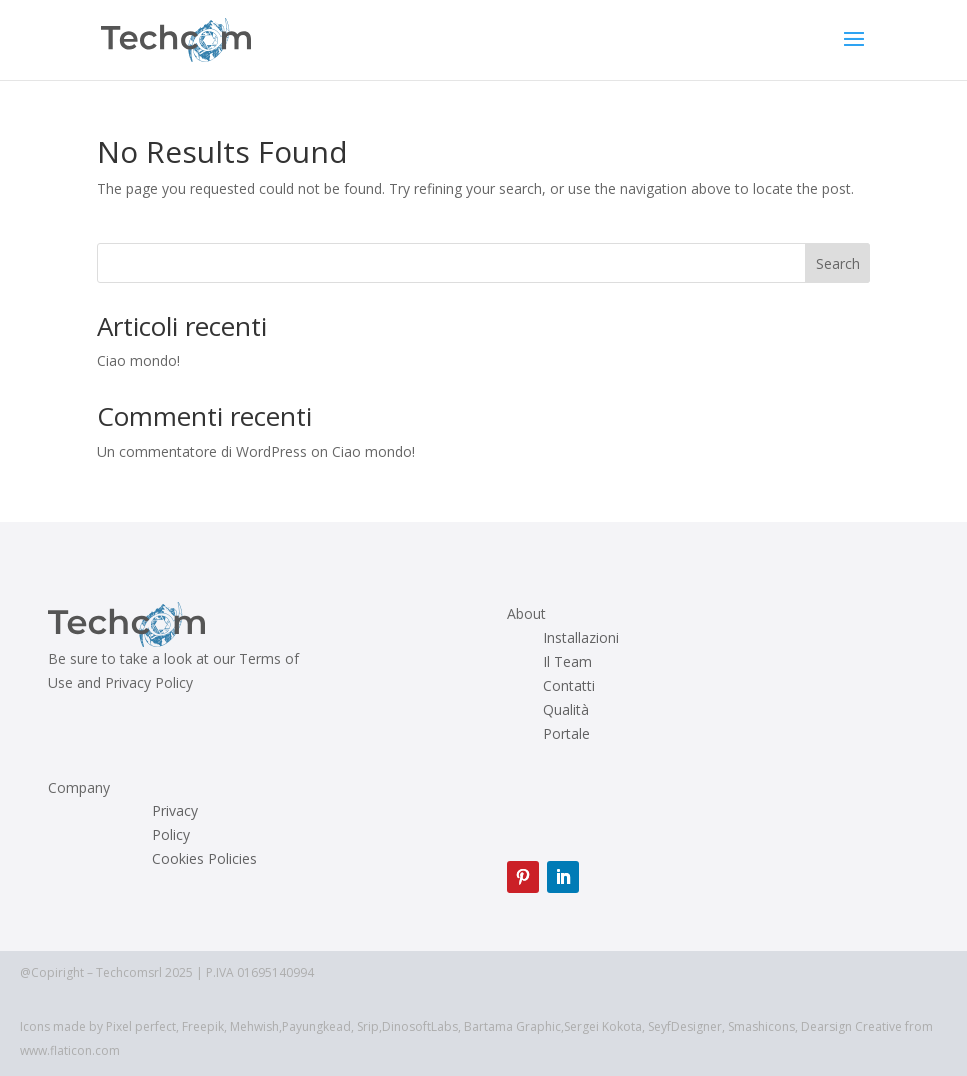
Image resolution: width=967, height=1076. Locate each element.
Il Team (567, 662)
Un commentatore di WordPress (202, 451)
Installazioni (581, 638)
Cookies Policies (204, 859)
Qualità (566, 710)
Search (838, 263)
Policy (171, 835)
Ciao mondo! (138, 360)
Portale (566, 734)
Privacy (175, 811)
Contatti (569, 686)
